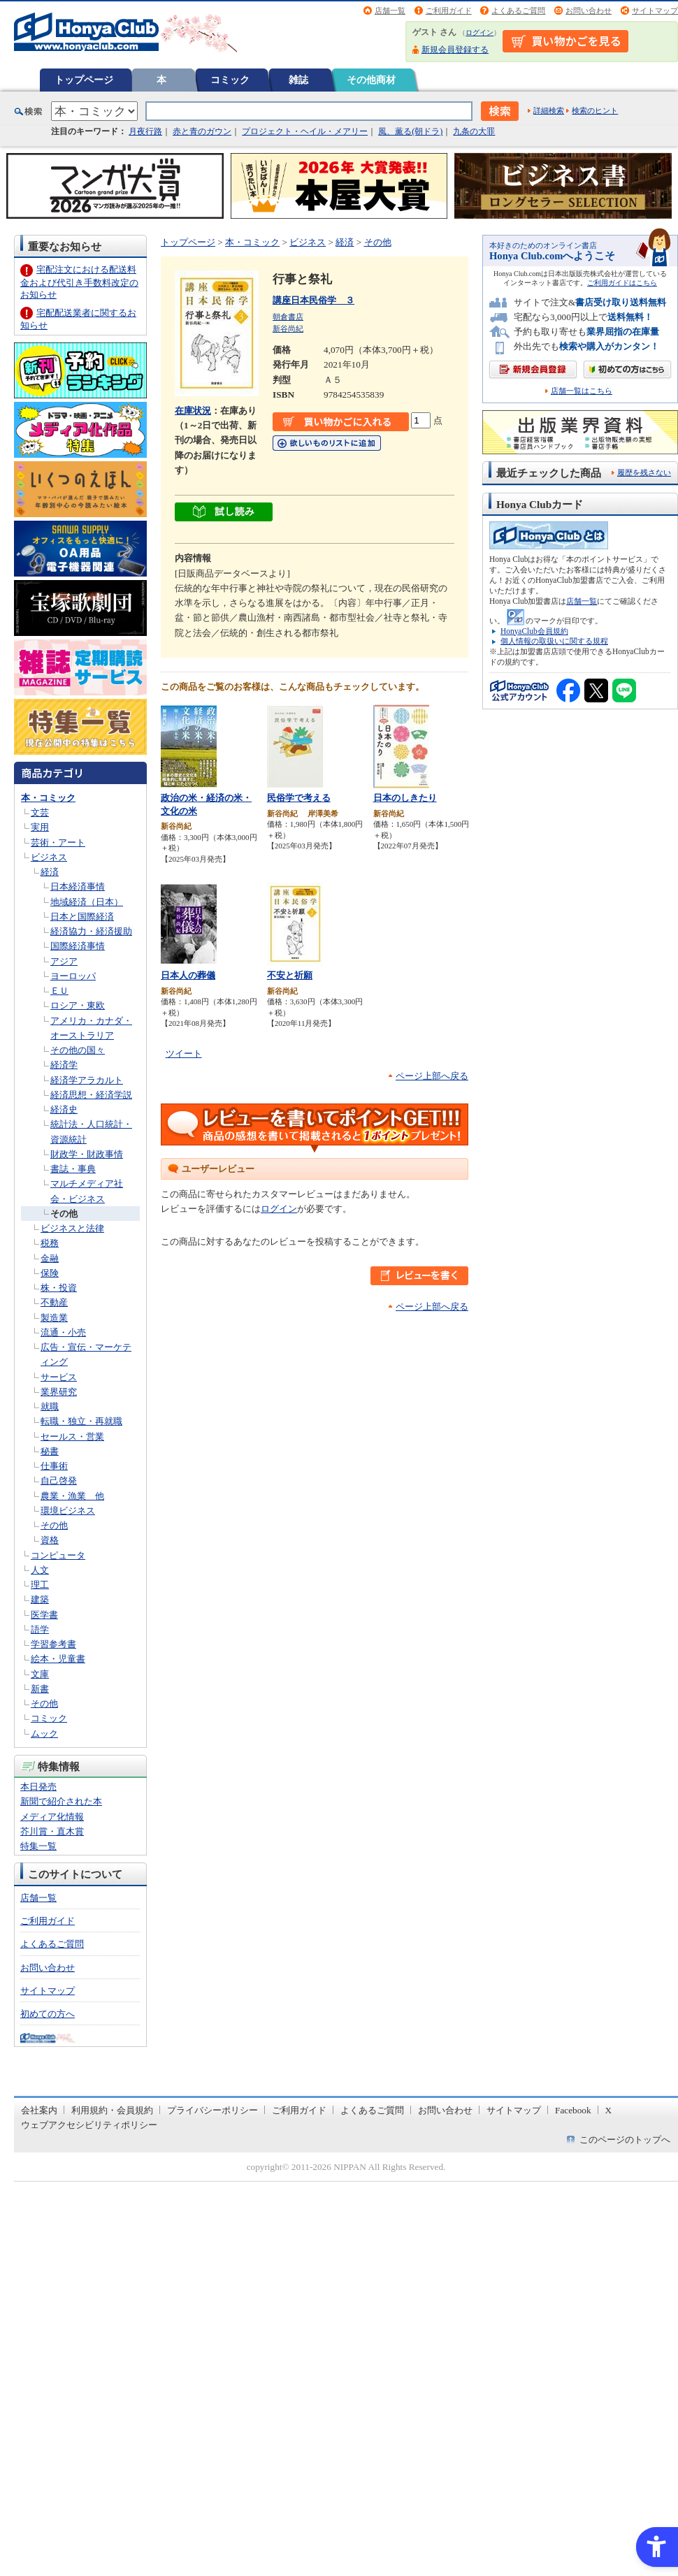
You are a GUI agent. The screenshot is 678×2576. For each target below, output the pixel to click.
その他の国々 (77, 1050)
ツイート (184, 1053)
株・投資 (59, 1287)
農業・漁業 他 (72, 1496)
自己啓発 (59, 1480)
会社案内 (39, 2110)
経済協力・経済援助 (91, 931)
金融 (50, 1258)
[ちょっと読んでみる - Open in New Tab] (224, 514)
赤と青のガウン (202, 131)
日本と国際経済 (82, 916)
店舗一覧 (390, 10)
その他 (64, 1213)
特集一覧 (38, 1846)
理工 (40, 1584)
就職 (50, 1406)
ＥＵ (59, 990)
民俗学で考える (299, 798)
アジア (64, 961)
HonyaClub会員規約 (534, 631)
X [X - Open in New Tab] (608, 2110)
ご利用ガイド (449, 10)
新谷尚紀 (288, 328)
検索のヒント (595, 110)
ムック (44, 1733)
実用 (40, 827)
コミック (230, 79)
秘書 (50, 1451)
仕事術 (54, 1466)
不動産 (54, 1302)
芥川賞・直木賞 (52, 1831)
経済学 (64, 1064)
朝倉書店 (288, 316)
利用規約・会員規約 (112, 2110)
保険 (50, 1273)
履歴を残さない (644, 472)
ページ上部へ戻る (432, 1076)
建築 (40, 1599)
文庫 (40, 1674)
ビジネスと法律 (72, 1228)
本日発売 (38, 1786)
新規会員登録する (455, 50)
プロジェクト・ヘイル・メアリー (305, 131)
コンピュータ (58, 1555)
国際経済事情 (77, 946)
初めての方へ (47, 2014)
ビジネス (49, 857)
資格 (50, 1540)
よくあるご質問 (518, 10)
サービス (59, 1377)
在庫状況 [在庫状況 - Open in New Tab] (193, 410)
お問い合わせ (588, 10)
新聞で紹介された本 (61, 1801)
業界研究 (59, 1392)
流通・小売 (63, 1332)
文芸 (40, 812)
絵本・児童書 (58, 1659)
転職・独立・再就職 (81, 1421)
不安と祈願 (289, 975)
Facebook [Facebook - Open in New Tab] (573, 2110)
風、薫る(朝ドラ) (410, 131)
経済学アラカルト (86, 1080)
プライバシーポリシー (212, 2110)
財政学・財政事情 (86, 1154)
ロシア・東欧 (77, 1005)
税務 (50, 1243)
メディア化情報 (52, 1816)
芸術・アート (58, 842)
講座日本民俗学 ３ (313, 300)
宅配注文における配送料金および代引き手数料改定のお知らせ (79, 282)
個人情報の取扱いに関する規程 (554, 641)
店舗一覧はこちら (581, 391)
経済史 (64, 1109)
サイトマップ (655, 10)
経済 (50, 872)
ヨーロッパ (73, 976)
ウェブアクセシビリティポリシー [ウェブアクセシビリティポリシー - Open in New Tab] (89, 2125)
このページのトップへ (624, 2139)
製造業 (54, 1317)
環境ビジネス (68, 1510)
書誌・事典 (73, 1169)
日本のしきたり (405, 798)
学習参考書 (53, 1644)
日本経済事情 (77, 886)
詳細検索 (548, 110)
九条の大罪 (474, 131)
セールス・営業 (72, 1436)
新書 (40, 1689)
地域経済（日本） (86, 902)
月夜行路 (145, 131)
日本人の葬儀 (188, 975)
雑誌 (298, 79)
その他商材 (371, 79)
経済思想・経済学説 (91, 1095)
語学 (40, 1629)
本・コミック (48, 798)
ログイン (479, 32)
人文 (40, 1570)
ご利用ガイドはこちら (622, 283)
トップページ (84, 79)
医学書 (44, 1614)
